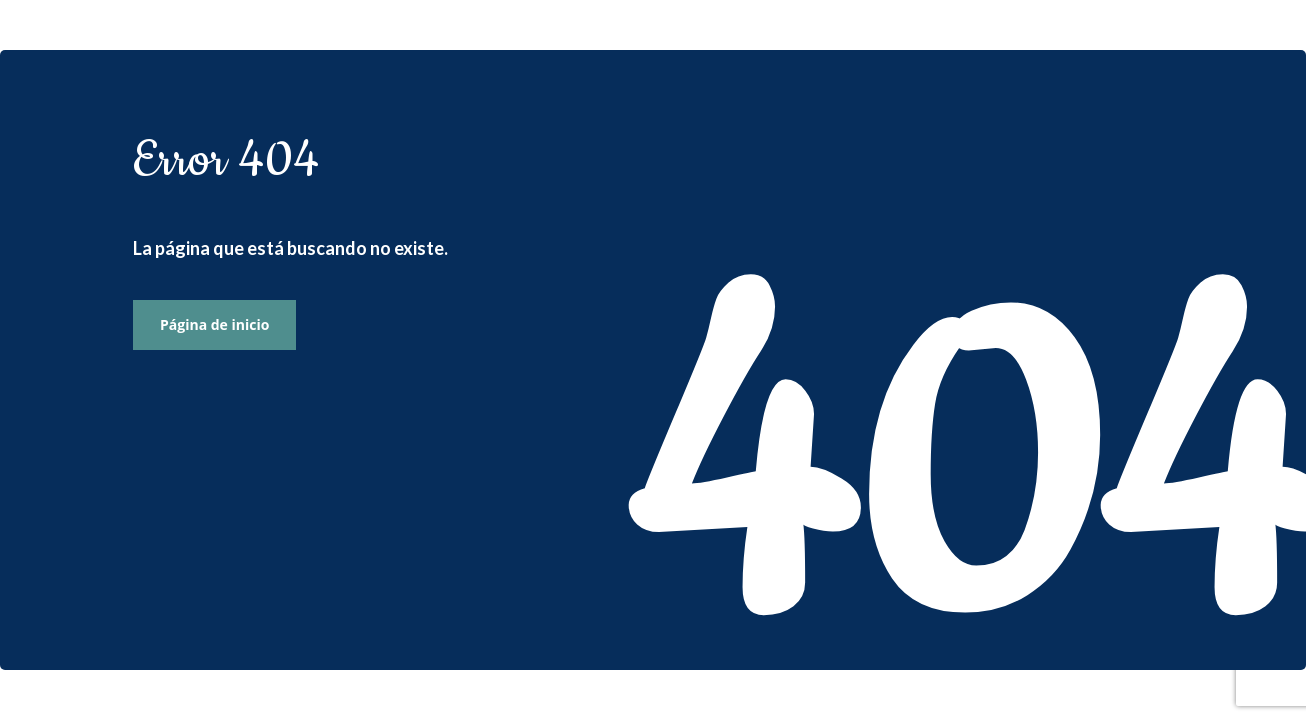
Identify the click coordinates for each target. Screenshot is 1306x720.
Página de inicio (214, 324)
